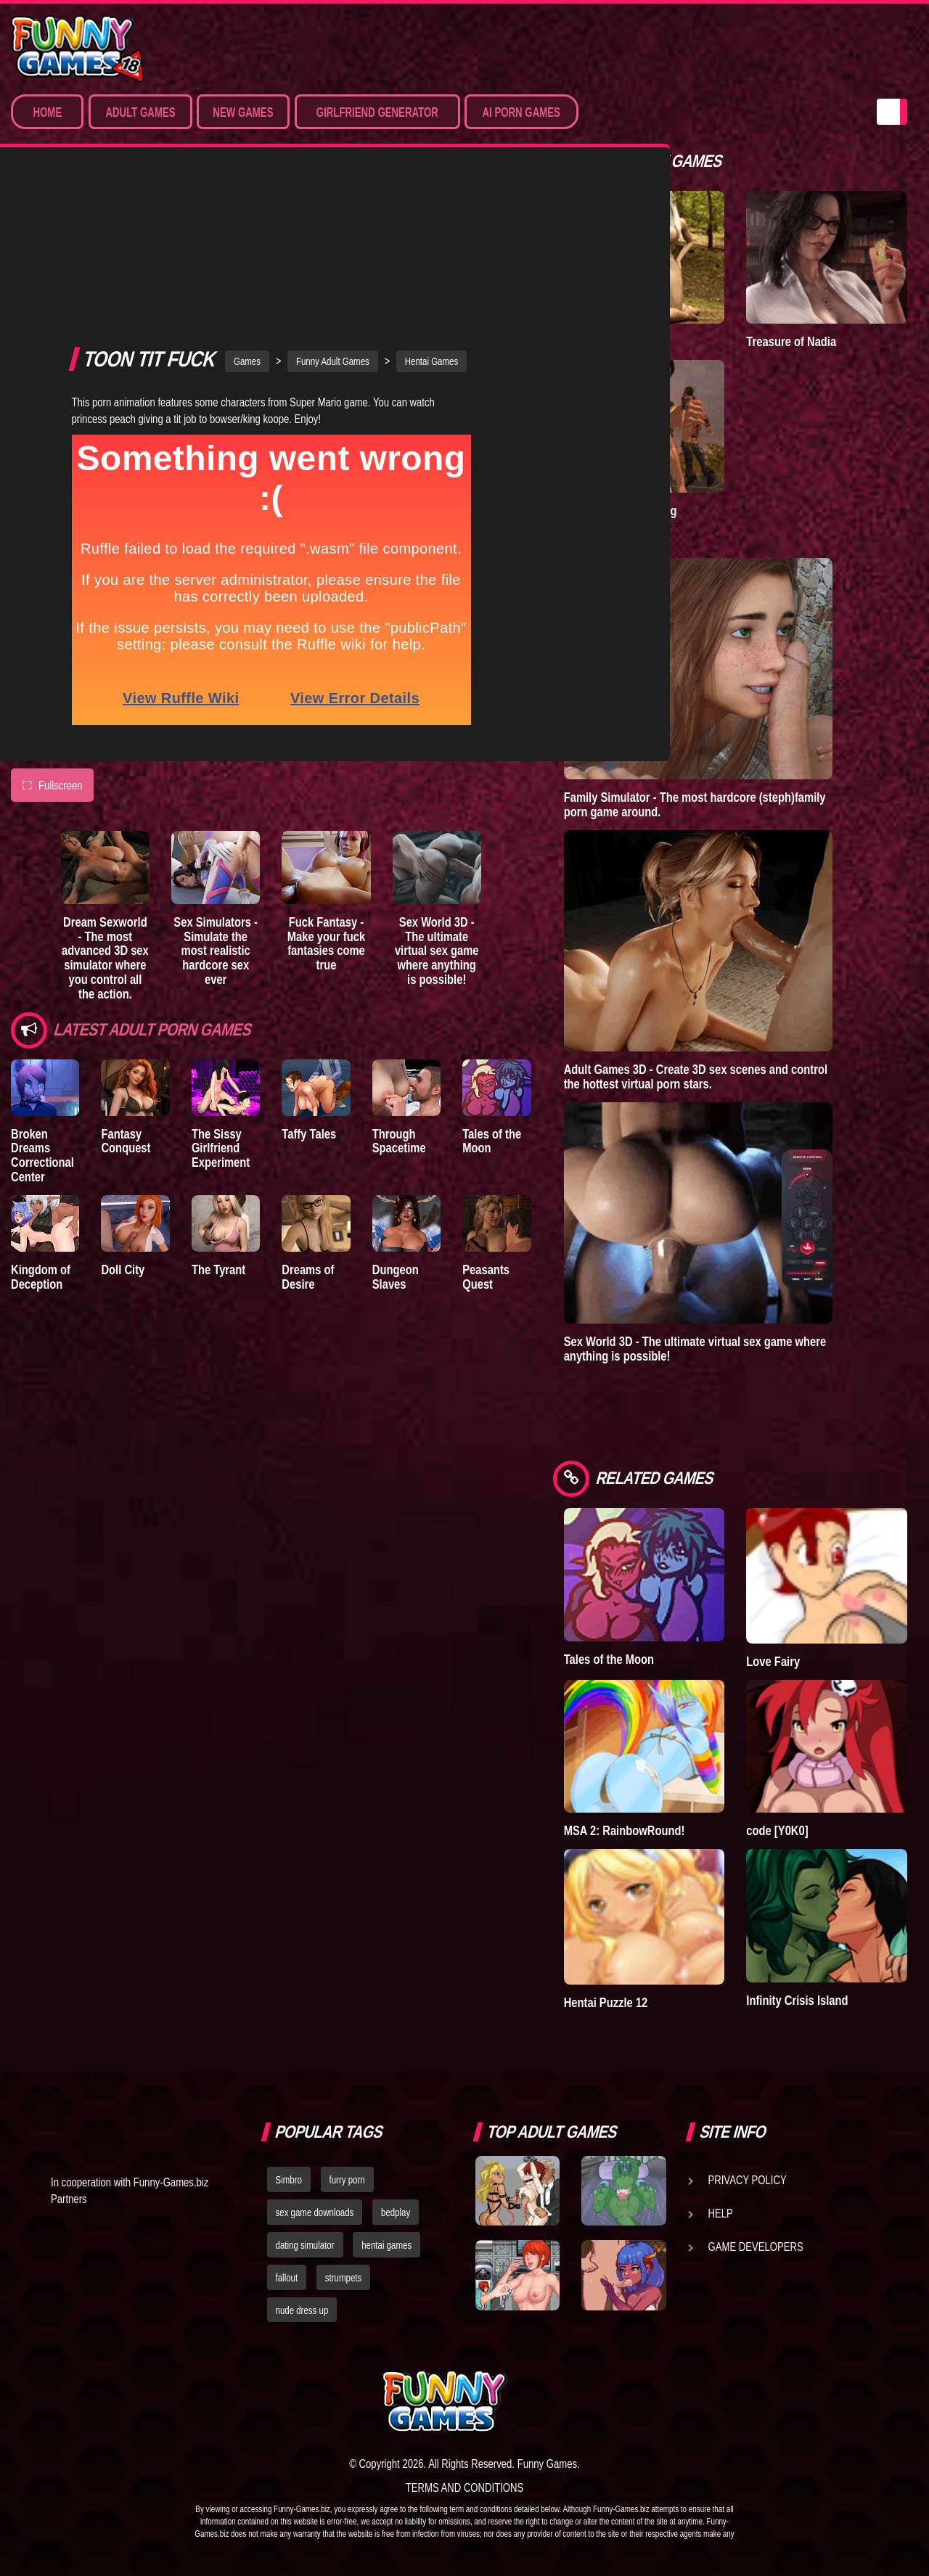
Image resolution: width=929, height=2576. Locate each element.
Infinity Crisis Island (797, 2000)
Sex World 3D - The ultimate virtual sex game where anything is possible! (437, 811)
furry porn (347, 2180)
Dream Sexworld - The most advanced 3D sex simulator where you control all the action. (105, 818)
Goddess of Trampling (620, 510)
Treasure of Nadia (791, 341)
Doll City (122, 1130)
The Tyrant (218, 1130)
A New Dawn (596, 341)
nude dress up (302, 2310)
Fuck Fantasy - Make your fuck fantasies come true (326, 804)
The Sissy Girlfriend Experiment (221, 1009)
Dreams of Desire (308, 1137)
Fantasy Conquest (125, 1002)
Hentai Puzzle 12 (606, 2002)
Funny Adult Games (332, 222)
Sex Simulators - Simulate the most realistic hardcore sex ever (215, 811)
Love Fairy (773, 1661)
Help (720, 2213)
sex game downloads (315, 2212)
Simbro (289, 2180)
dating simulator (305, 2245)
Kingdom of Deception (40, 1137)
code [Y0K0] (777, 1830)
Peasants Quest (485, 1137)
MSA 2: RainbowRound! (624, 1830)
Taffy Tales (309, 994)
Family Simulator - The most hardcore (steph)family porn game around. (695, 804)
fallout (287, 2278)
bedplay (395, 2212)
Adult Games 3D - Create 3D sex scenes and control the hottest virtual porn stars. (695, 1076)
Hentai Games (431, 222)
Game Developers (755, 2246)
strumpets (343, 2278)
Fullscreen (52, 646)
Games (247, 222)
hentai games (386, 2245)
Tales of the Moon (491, 1002)
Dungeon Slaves (395, 1137)
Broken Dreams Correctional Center (42, 1016)
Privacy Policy (747, 2179)
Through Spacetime (399, 1002)
